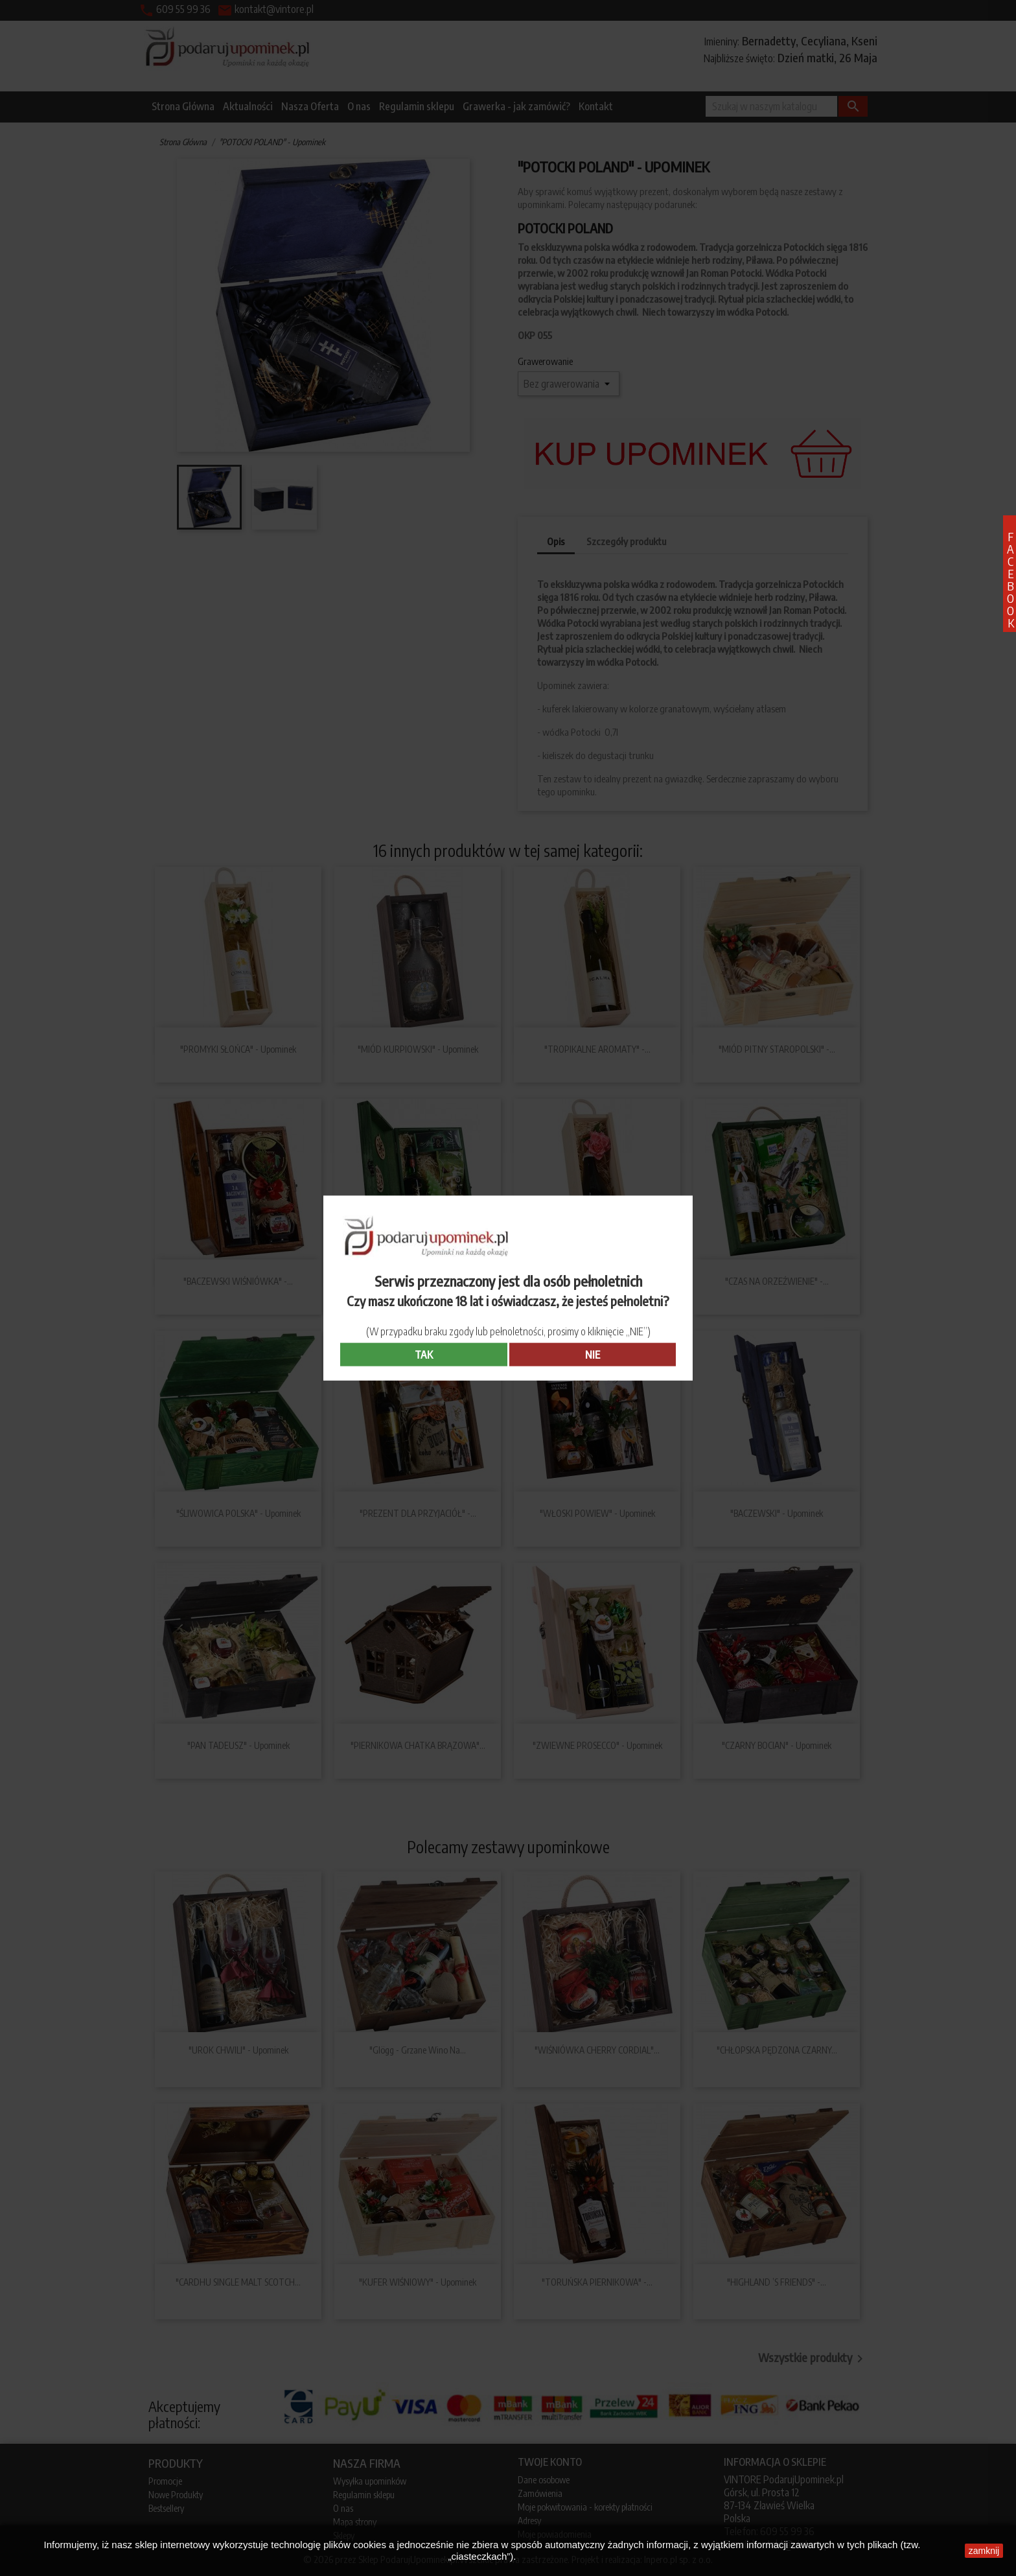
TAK (424, 1354)
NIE (592, 1354)
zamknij (984, 2551)
